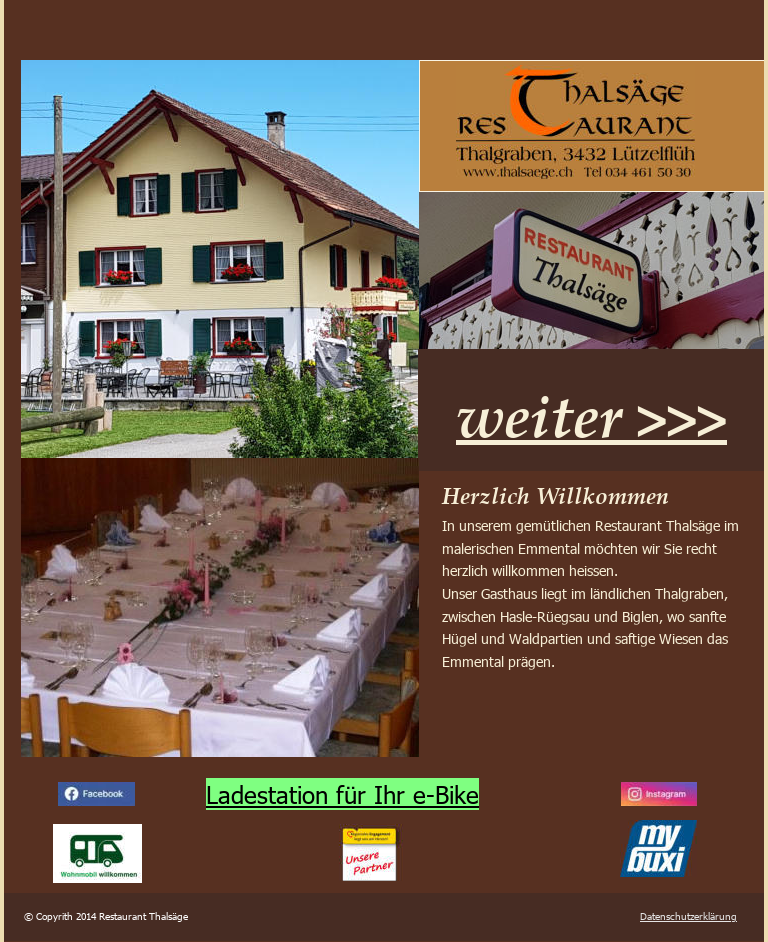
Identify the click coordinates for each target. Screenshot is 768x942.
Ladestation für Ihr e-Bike (342, 794)
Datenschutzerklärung (688, 916)
